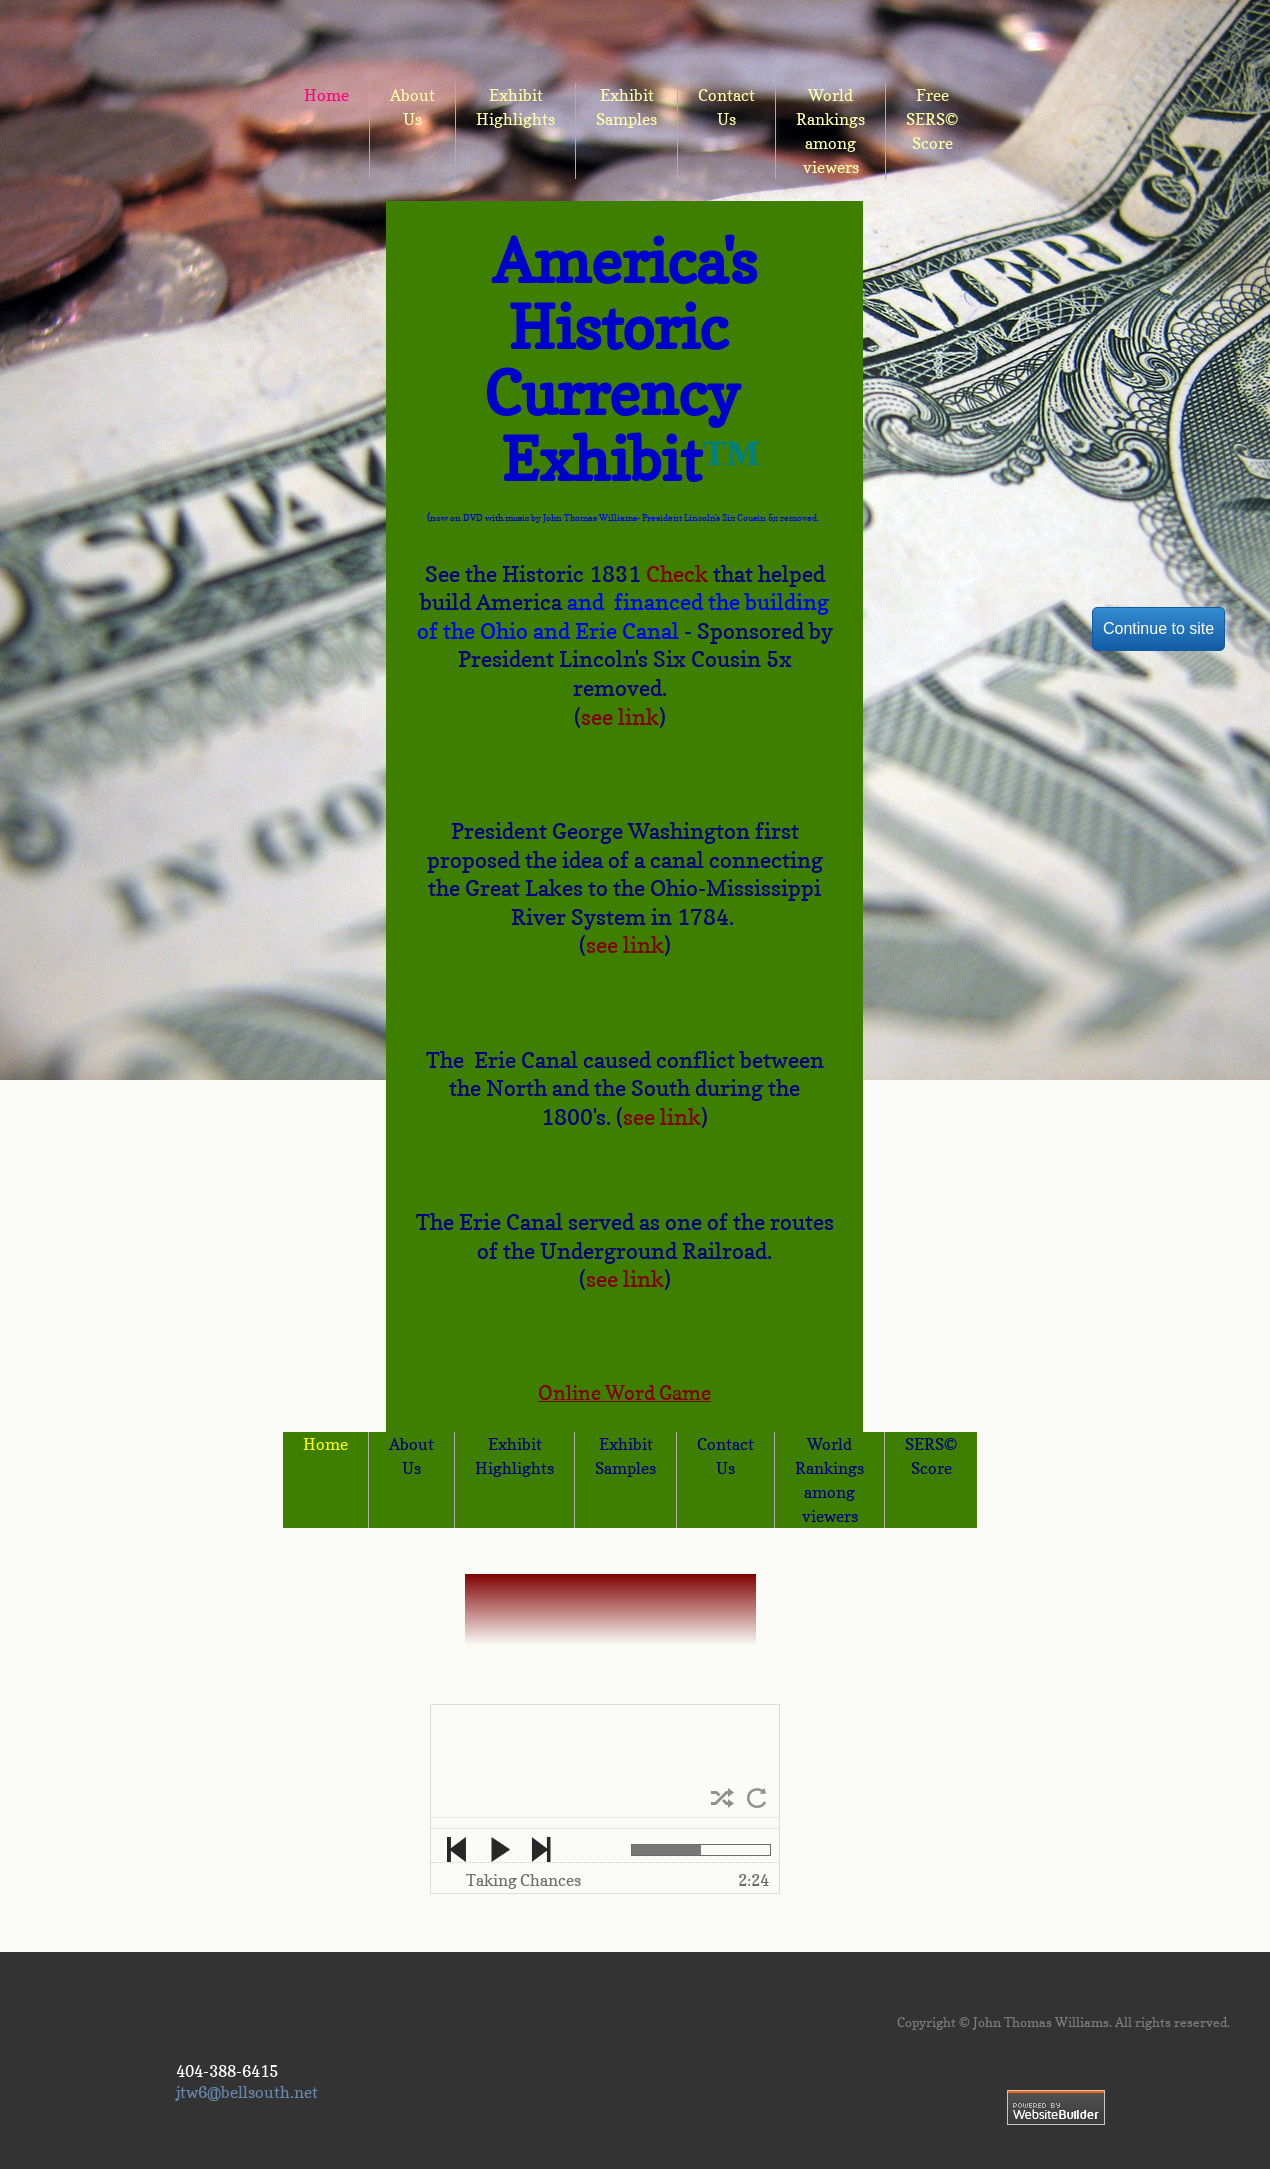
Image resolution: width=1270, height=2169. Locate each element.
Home (325, 1444)
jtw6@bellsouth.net (247, 2092)
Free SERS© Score (932, 119)
